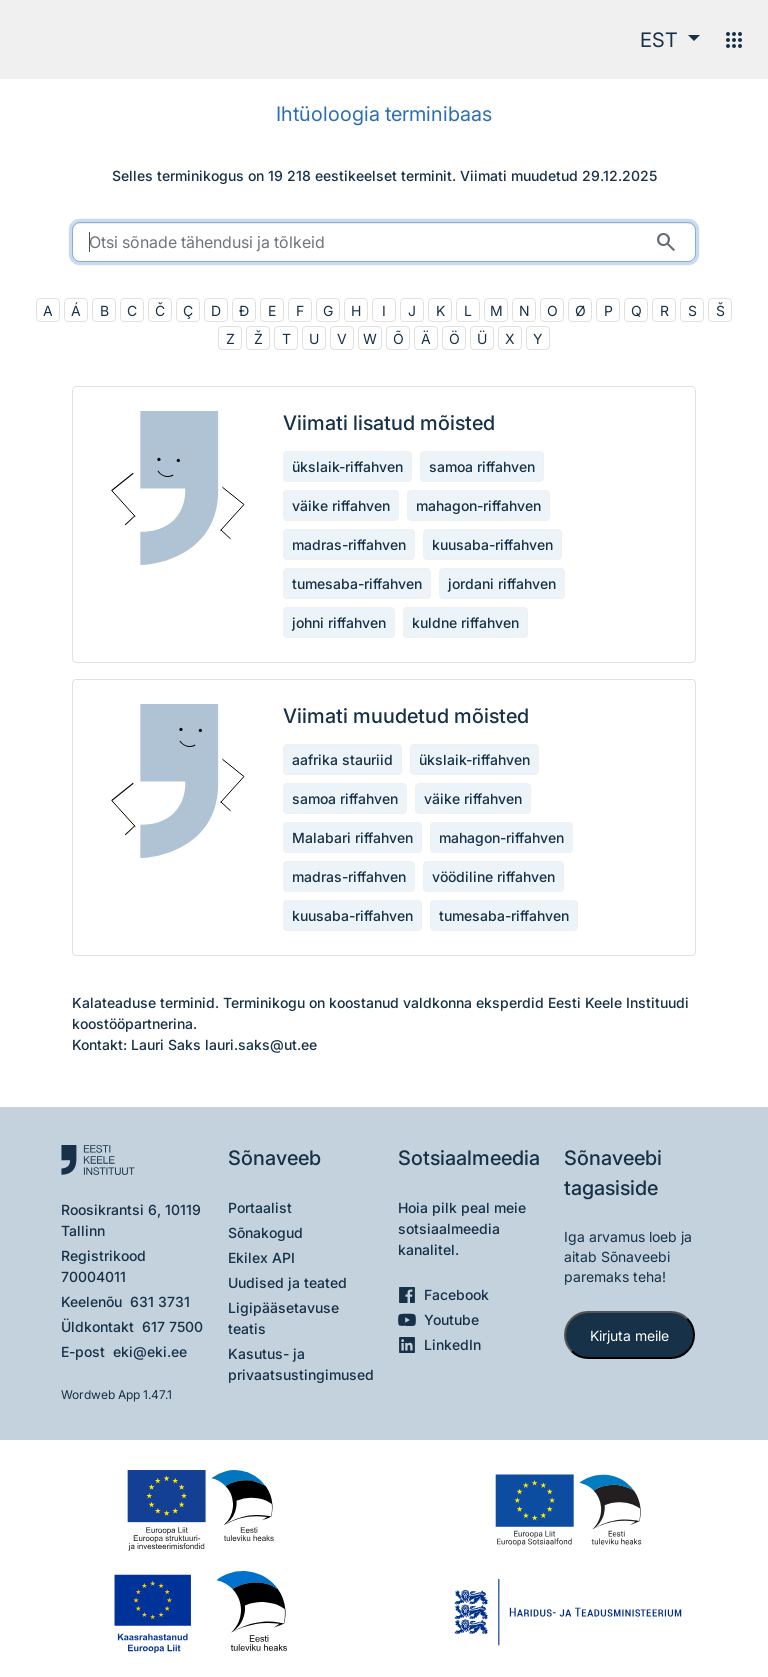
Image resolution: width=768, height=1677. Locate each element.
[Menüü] (734, 40)
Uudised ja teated (287, 1282)
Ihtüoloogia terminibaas (384, 114)
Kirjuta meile (629, 1335)
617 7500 (172, 1326)
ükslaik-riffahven (347, 466)
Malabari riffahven (352, 837)
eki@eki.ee (150, 1351)
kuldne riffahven (465, 622)
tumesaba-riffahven (357, 583)
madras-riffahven (349, 544)
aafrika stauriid (342, 759)
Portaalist (260, 1207)
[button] (670, 40)
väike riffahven (341, 505)
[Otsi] (666, 242)
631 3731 (160, 1301)
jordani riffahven (502, 583)
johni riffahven (339, 622)
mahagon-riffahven (478, 505)
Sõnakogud (265, 1232)
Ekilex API (261, 1257)
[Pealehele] (97, 39)
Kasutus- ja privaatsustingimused (301, 1364)
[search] (384, 242)
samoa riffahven (482, 466)
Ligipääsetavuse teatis (283, 1318)
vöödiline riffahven (493, 876)
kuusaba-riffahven (492, 544)
